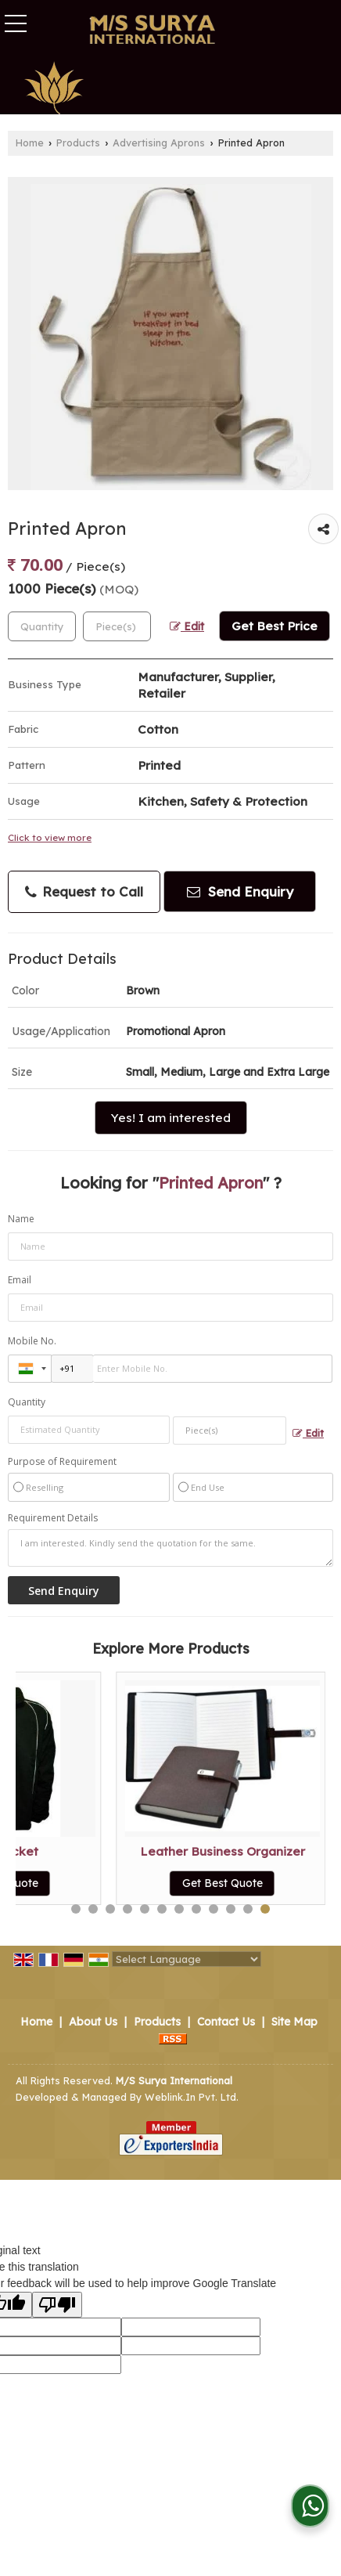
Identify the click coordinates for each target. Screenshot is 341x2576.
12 (265, 1909)
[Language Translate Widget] (186, 1959)
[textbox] (117, 626)
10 (230, 1909)
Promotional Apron (122, 1851)
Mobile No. (32, 1341)
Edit (187, 626)
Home (30, 142)
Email (19, 1279)
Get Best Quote (122, 1883)
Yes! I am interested (171, 1117)
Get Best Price (275, 626)
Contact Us (226, 2022)
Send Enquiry (240, 891)
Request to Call (84, 891)
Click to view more (50, 837)
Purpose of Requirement (62, 1461)
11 (248, 1909)
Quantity (26, 1402)
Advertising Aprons (159, 142)
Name (21, 1218)
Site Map (294, 2022)
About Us (93, 2022)
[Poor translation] (57, 2305)
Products (78, 142)
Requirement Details (53, 1518)
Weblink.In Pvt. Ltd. (192, 2097)
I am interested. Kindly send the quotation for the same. (170, 1548)
